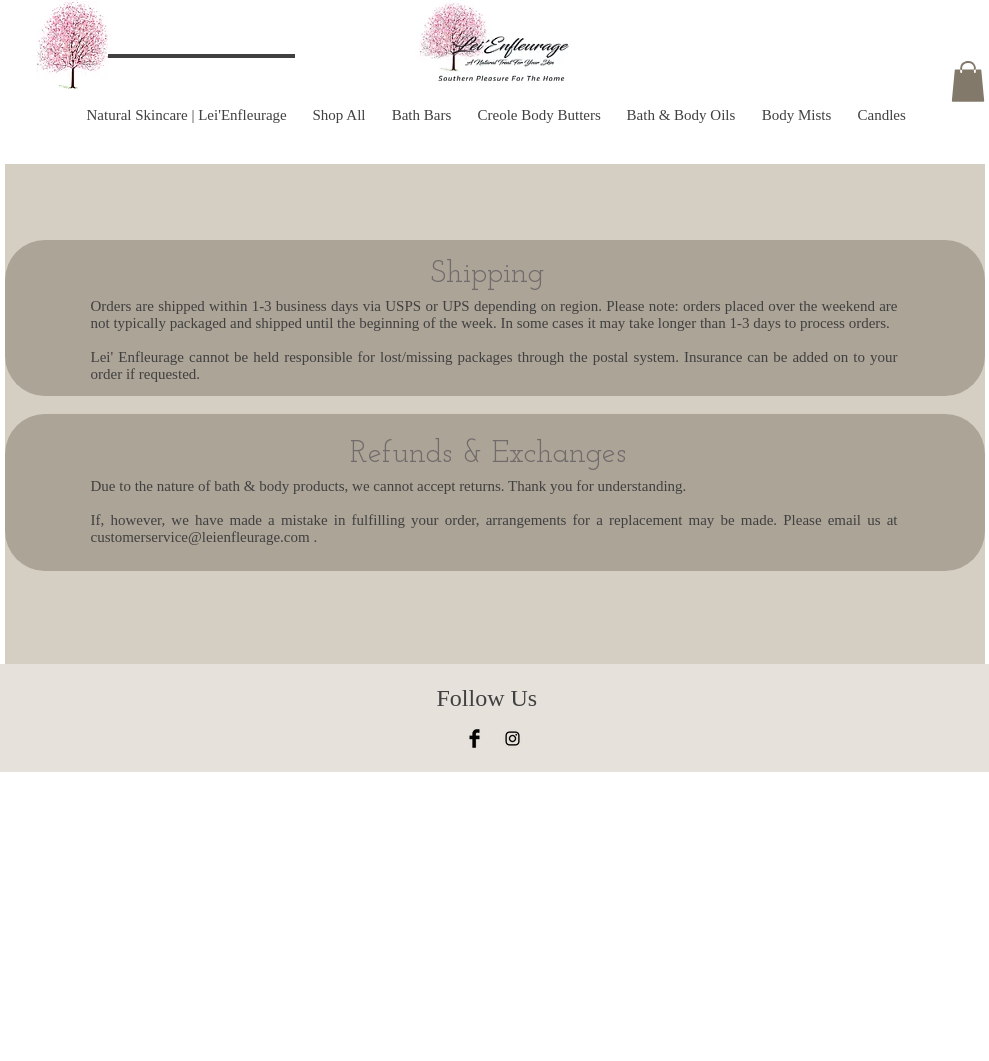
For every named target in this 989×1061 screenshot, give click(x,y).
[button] (968, 81)
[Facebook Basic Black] (474, 738)
